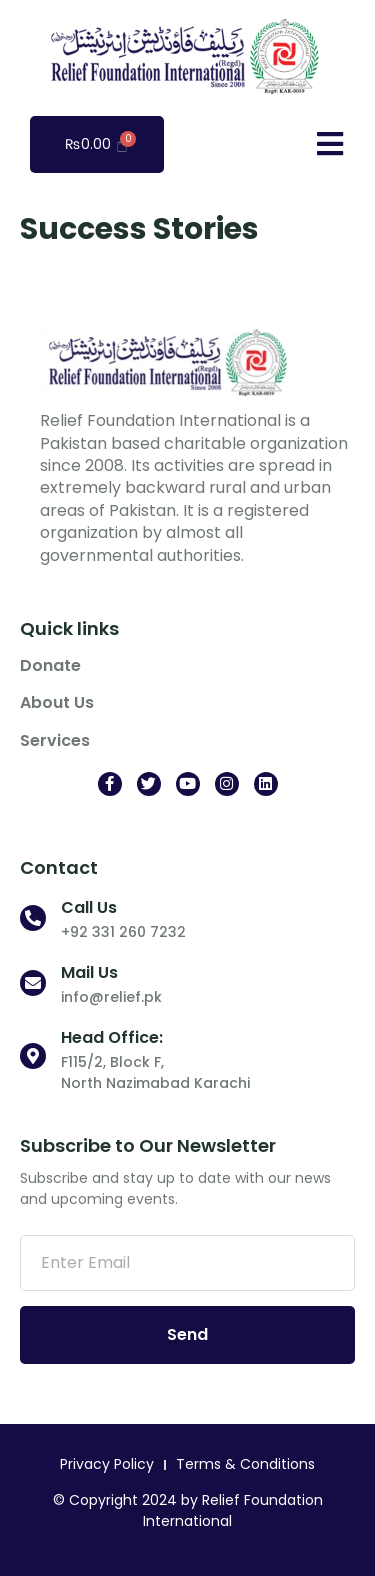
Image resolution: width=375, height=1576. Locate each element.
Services (55, 741)
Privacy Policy (107, 1464)
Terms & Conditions (245, 1464)
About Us (57, 703)
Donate (50, 666)
